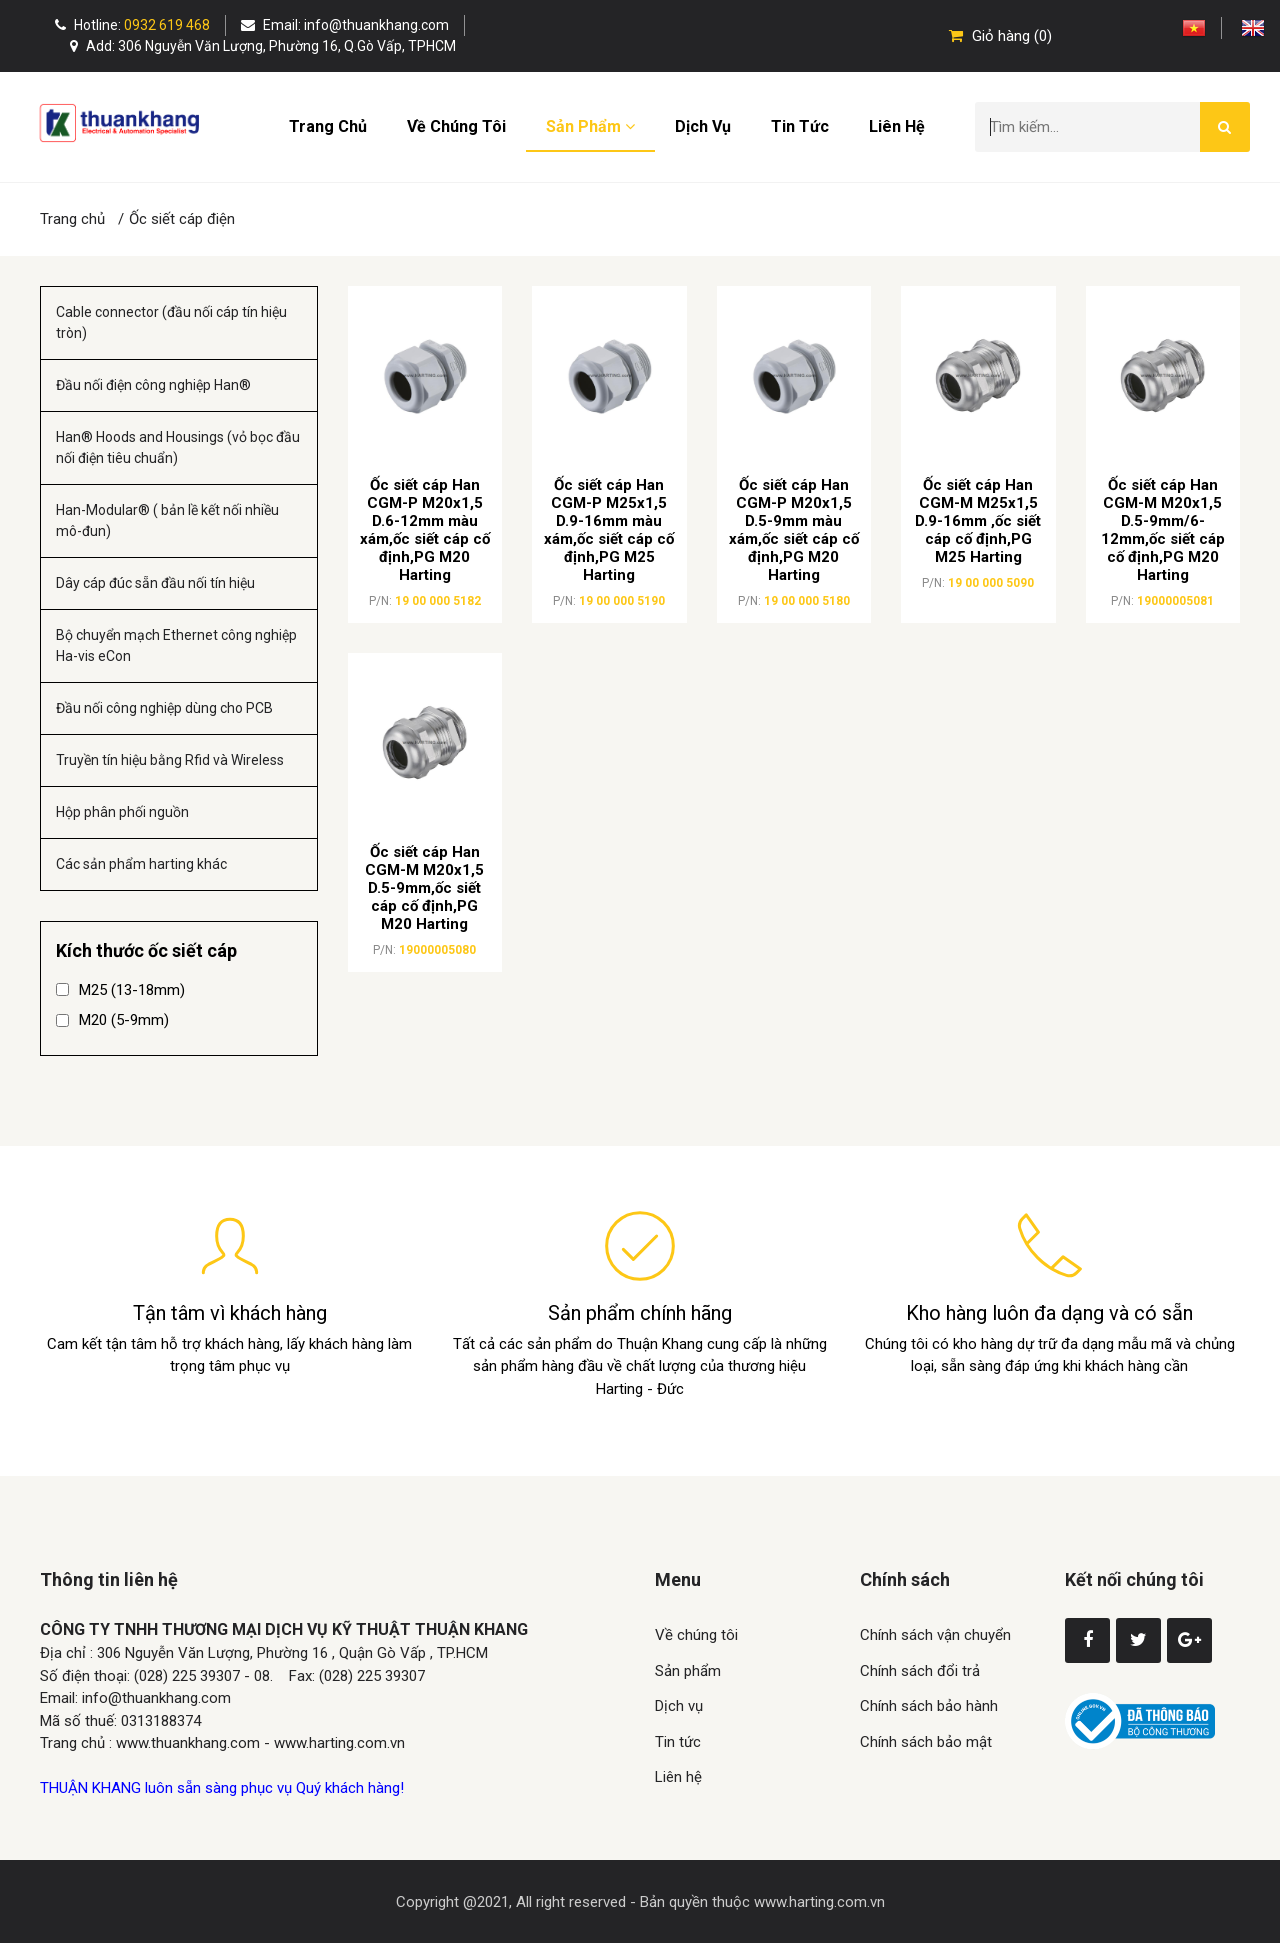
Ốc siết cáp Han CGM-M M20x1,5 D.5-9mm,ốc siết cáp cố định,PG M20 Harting (424, 888)
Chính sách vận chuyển (935, 1635)
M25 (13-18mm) (120, 990)
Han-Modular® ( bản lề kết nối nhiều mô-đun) (167, 520)
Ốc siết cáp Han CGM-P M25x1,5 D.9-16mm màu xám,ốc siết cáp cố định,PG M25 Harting (609, 530)
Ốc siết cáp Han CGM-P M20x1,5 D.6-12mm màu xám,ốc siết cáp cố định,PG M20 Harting (425, 530)
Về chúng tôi (456, 126)
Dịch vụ (703, 126)
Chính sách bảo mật (926, 1742)
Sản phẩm (590, 126)
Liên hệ (897, 126)
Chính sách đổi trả (920, 1671)
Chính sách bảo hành (929, 1706)
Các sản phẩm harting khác (141, 864)
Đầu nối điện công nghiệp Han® (153, 385)
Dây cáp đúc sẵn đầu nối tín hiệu (155, 583)
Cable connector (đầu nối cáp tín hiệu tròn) (171, 322)
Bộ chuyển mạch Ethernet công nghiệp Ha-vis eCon (176, 645)
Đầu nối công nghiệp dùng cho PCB (164, 708)
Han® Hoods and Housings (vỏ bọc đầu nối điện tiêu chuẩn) (178, 447)
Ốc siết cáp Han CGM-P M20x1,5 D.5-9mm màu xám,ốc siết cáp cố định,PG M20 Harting (794, 530)
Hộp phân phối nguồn (122, 812)
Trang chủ (328, 126)
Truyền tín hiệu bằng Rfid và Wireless (170, 760)
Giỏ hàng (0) (1000, 36)
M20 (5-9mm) (112, 1020)
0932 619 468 (167, 25)
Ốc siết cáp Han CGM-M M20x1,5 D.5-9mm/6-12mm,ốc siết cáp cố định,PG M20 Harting (1163, 530)
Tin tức (800, 126)
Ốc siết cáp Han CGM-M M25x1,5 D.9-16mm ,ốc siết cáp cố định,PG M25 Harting (978, 521)
